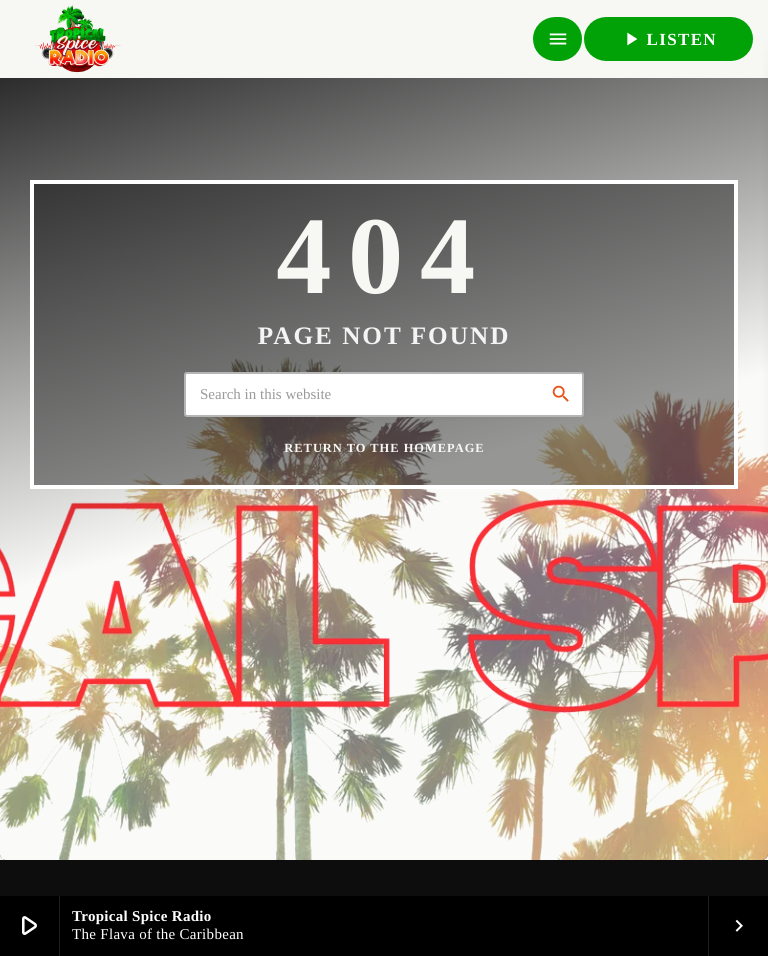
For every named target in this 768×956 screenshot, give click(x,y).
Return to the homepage (384, 448)
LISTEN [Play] (668, 39)
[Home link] (77, 39)
